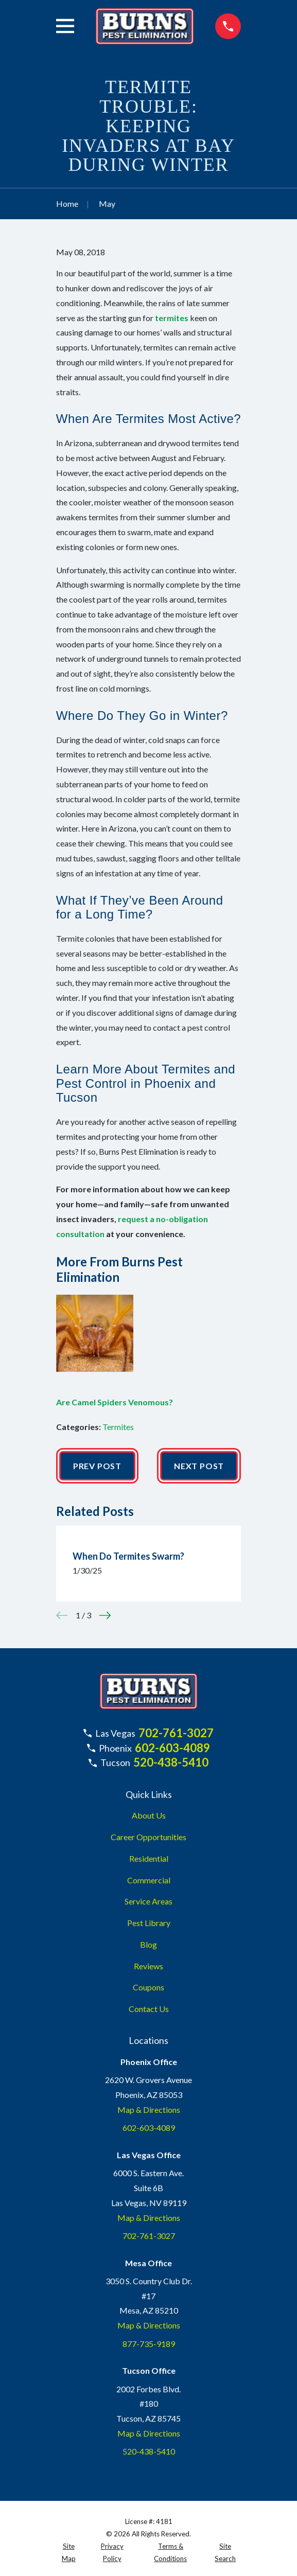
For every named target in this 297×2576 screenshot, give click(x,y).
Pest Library (148, 1923)
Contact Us (149, 2009)
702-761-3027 (176, 1733)
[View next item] (105, 1615)
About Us (149, 1815)
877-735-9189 (149, 2344)
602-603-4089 (172, 1748)
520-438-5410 (170, 1762)
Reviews (148, 1966)
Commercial (148, 1880)
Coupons (148, 1987)
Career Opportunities (148, 1837)
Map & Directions (148, 2109)
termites (171, 318)
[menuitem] (68, 2552)
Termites (118, 1427)
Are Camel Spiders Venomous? (114, 1402)
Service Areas (148, 1901)
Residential (148, 1858)
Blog (148, 1944)
